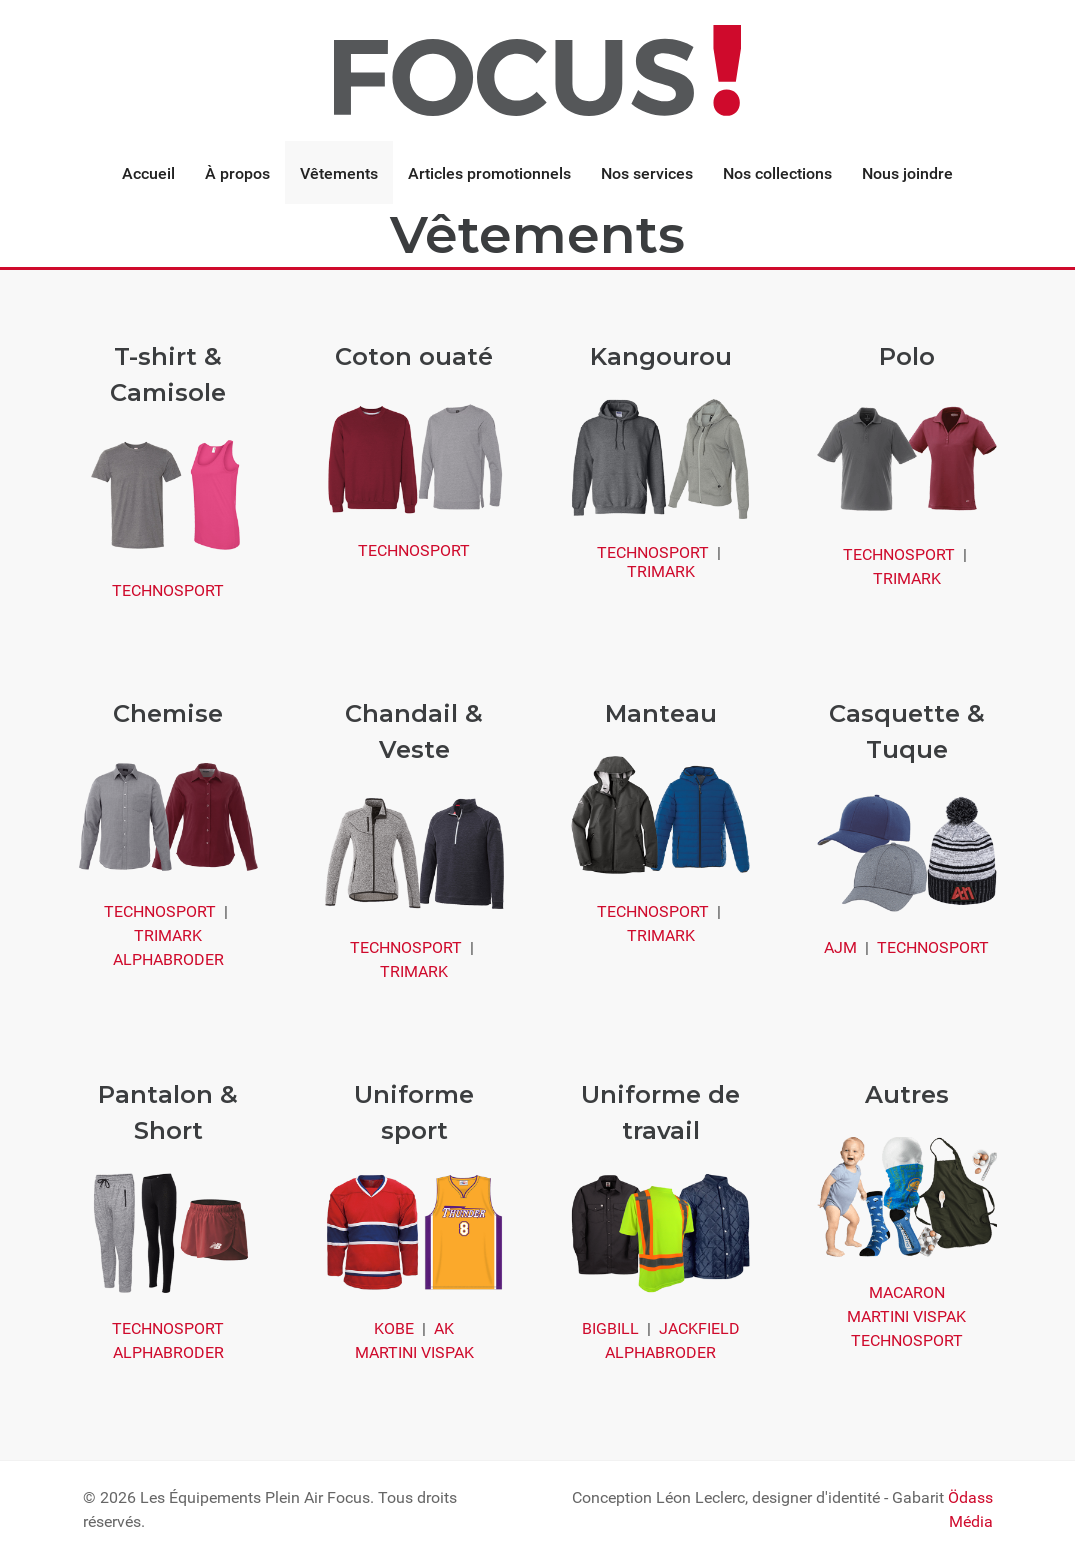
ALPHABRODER (168, 959)
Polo (907, 356)
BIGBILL (610, 1328)
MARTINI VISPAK (414, 1352)
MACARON (907, 1292)
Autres (907, 1094)
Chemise (168, 713)
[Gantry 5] (537, 69)
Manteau (661, 713)
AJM (840, 947)
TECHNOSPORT (168, 590)
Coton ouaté (414, 356)
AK (444, 1328)
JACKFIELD (699, 1328)
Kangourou (661, 356)
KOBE (394, 1328)
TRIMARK (661, 571)
